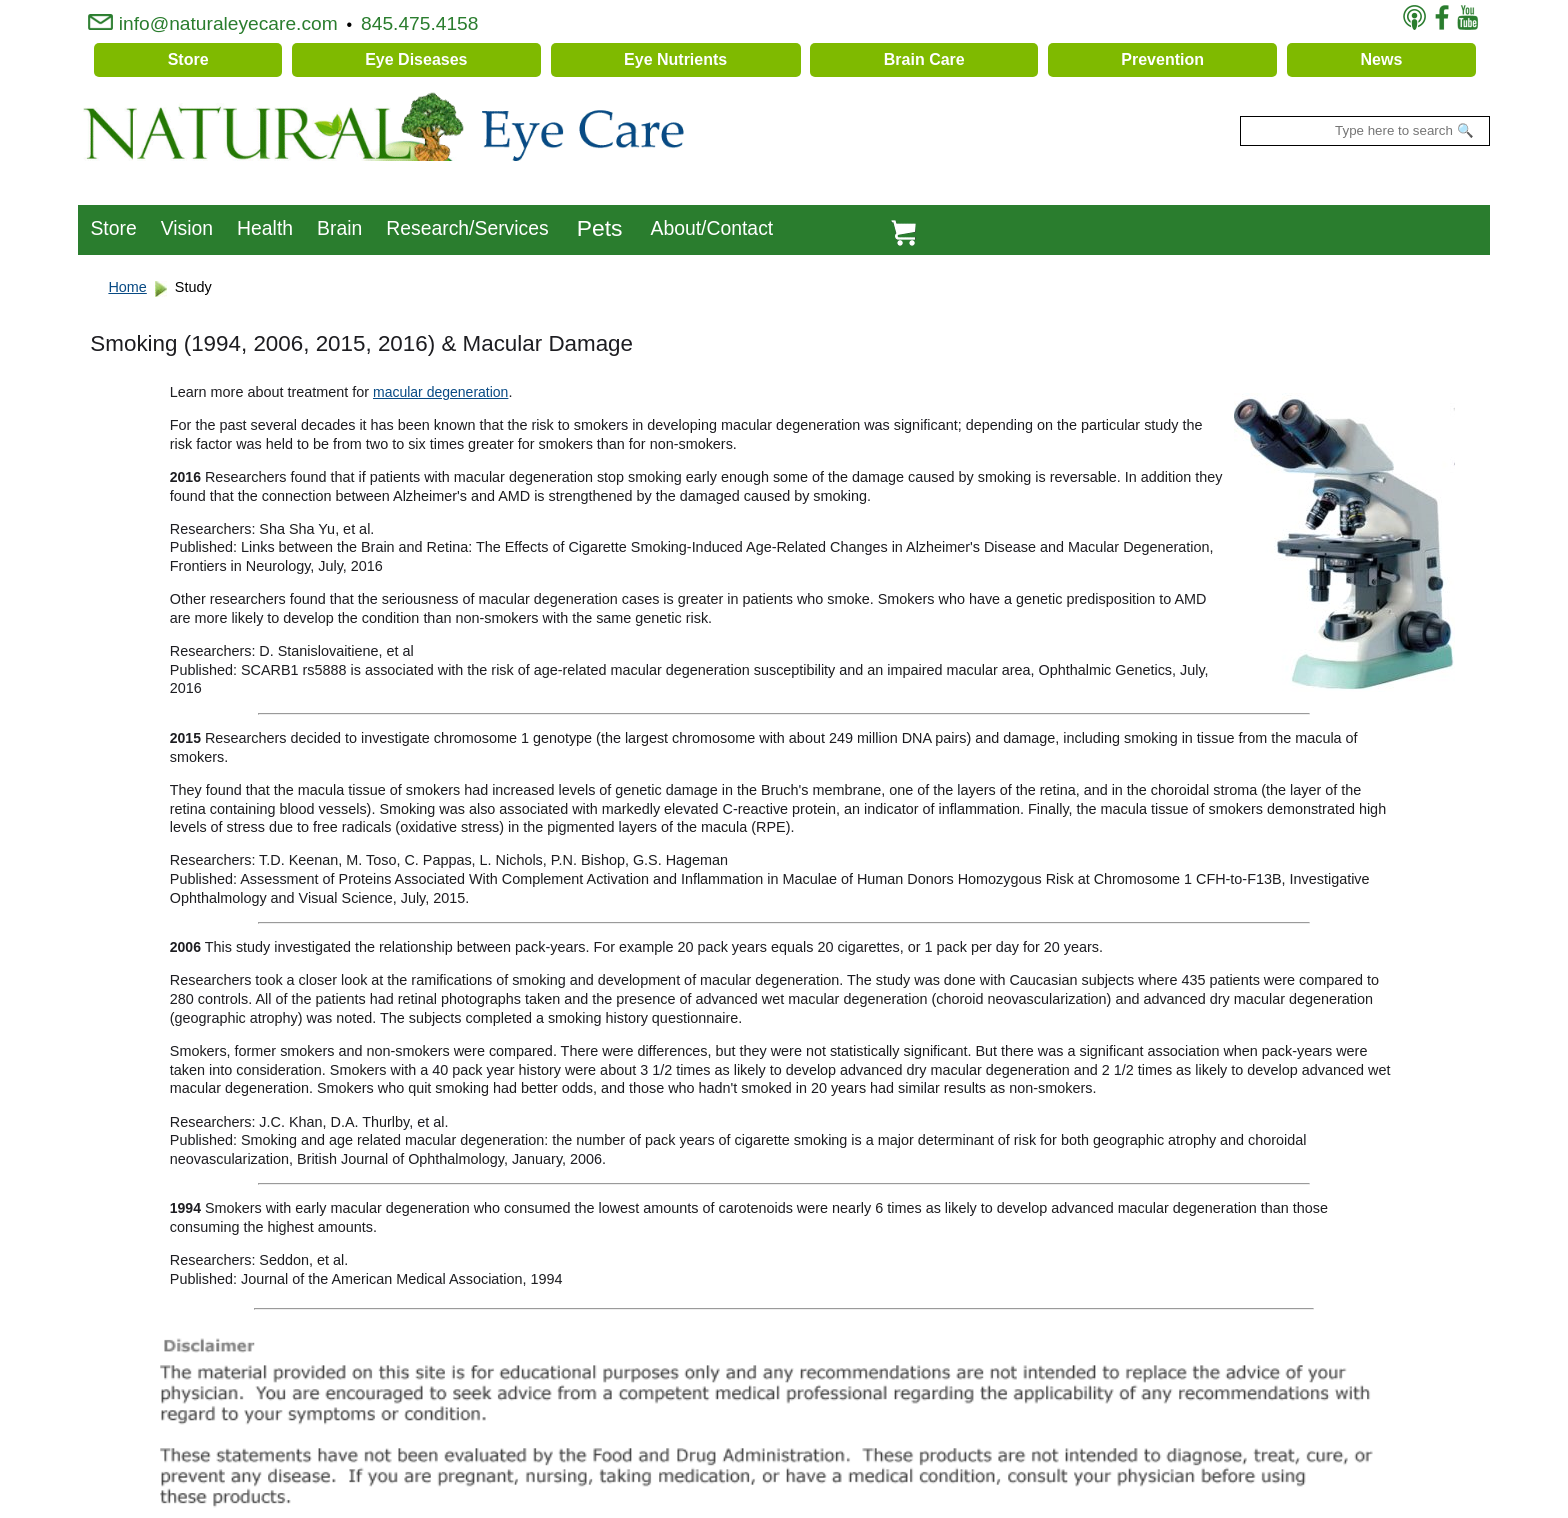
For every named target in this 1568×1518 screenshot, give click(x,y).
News (1382, 59)
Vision (187, 228)
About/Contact (712, 228)
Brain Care (924, 59)
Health (265, 228)
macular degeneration (440, 392)
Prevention (1162, 59)
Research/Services (467, 228)
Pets (600, 228)
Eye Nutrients (675, 59)
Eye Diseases (416, 59)
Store (188, 59)
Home (127, 287)
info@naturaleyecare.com (212, 23)
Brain (339, 228)
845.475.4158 (422, 23)
